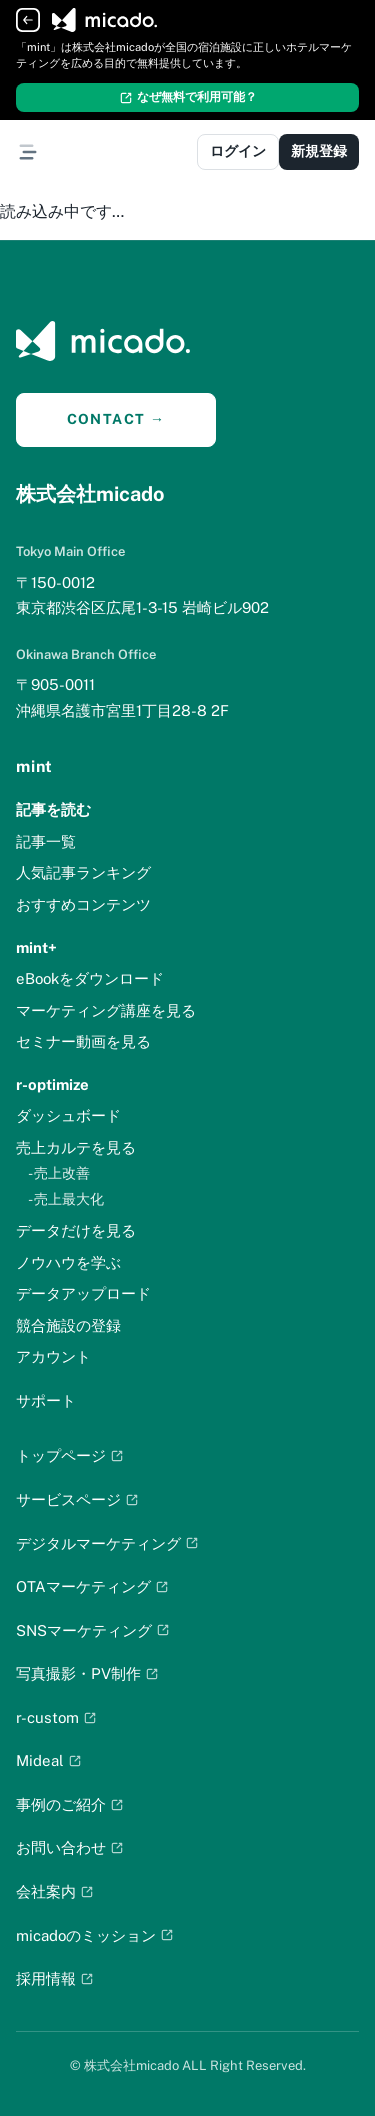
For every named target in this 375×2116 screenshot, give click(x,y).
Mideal (49, 1760)
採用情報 (55, 1978)
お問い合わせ (70, 1847)
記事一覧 (46, 841)
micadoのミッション (95, 1935)
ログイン (238, 151)
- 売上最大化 (66, 1199)
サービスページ (77, 1499)
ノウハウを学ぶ (68, 1262)
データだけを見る (76, 1230)
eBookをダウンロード (90, 978)
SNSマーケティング (93, 1630)
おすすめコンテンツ (83, 904)
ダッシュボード (68, 1115)
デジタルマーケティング (107, 1543)
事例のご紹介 (70, 1804)
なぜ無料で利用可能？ (188, 97)
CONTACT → (116, 419)
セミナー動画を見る (83, 1041)
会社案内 (55, 1891)
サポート (46, 1400)
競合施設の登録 (68, 1325)
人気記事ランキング (83, 872)
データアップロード (83, 1293)
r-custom (56, 1717)
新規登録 (319, 151)
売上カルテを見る (76, 1147)
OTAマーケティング (92, 1586)
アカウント (53, 1356)
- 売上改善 (59, 1173)
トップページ (70, 1455)
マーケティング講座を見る (106, 1010)
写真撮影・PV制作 (87, 1673)
